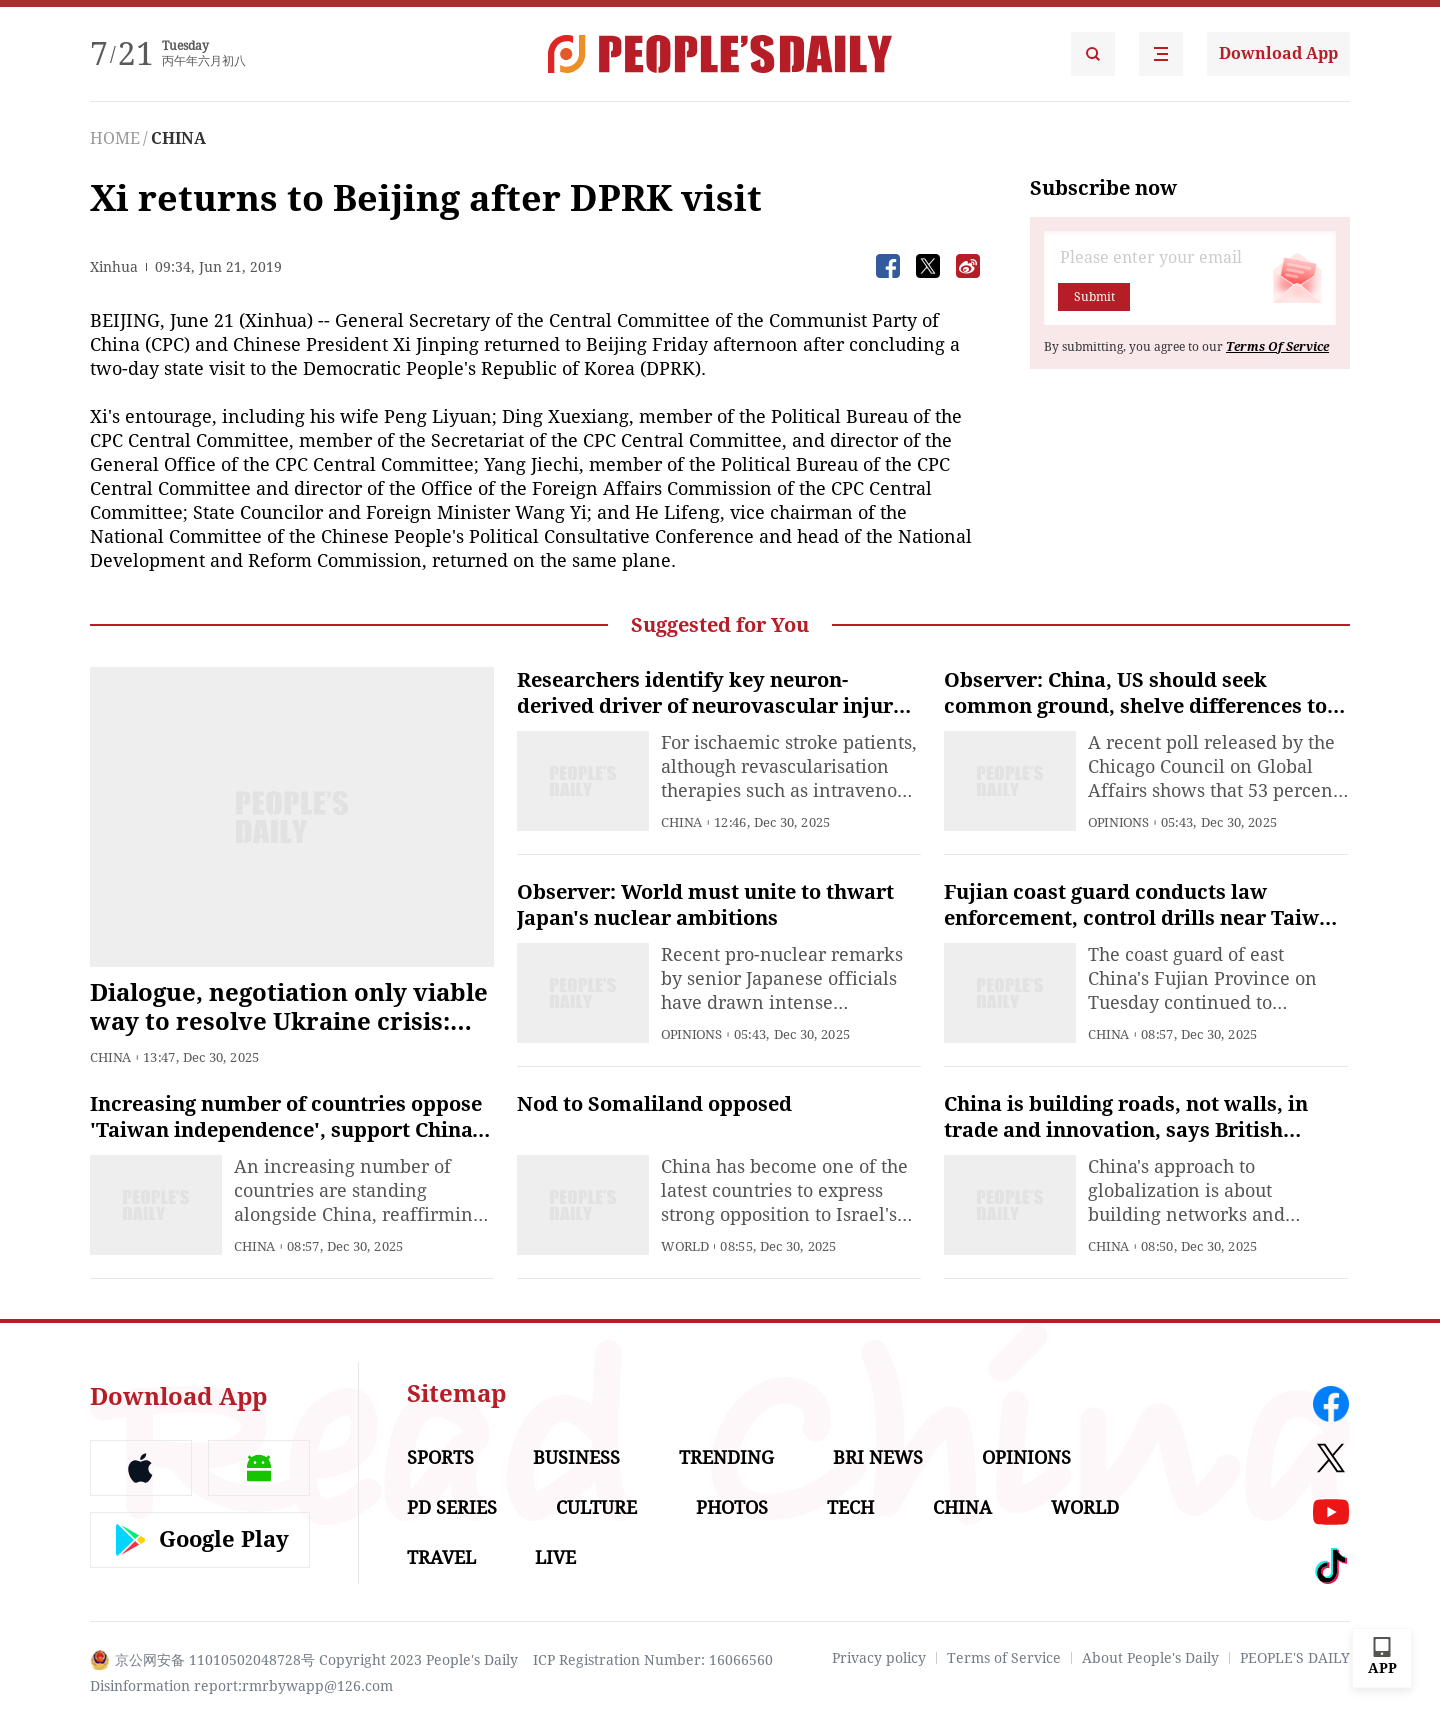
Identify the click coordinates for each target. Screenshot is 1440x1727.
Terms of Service (1004, 1658)
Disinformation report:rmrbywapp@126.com (241, 1686)
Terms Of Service (1277, 347)
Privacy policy (879, 1658)
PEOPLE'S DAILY (1295, 1658)
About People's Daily (1150, 1658)
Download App (1278, 53)
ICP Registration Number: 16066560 (653, 1660)
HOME (115, 138)
